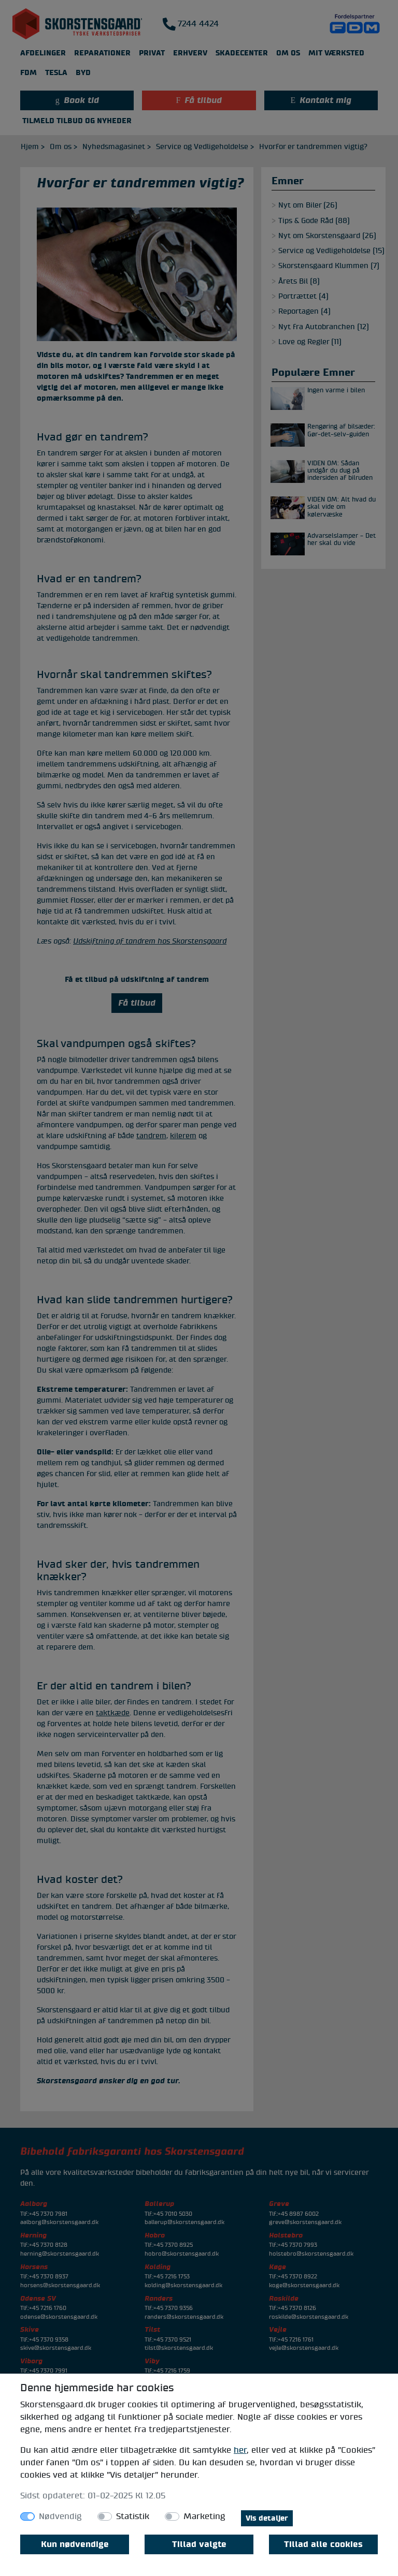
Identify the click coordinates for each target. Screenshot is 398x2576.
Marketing (204, 2516)
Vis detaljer (267, 2518)
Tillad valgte (199, 2544)
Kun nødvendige (75, 2544)
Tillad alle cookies (323, 2544)
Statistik (132, 2516)
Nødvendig (60, 2516)
